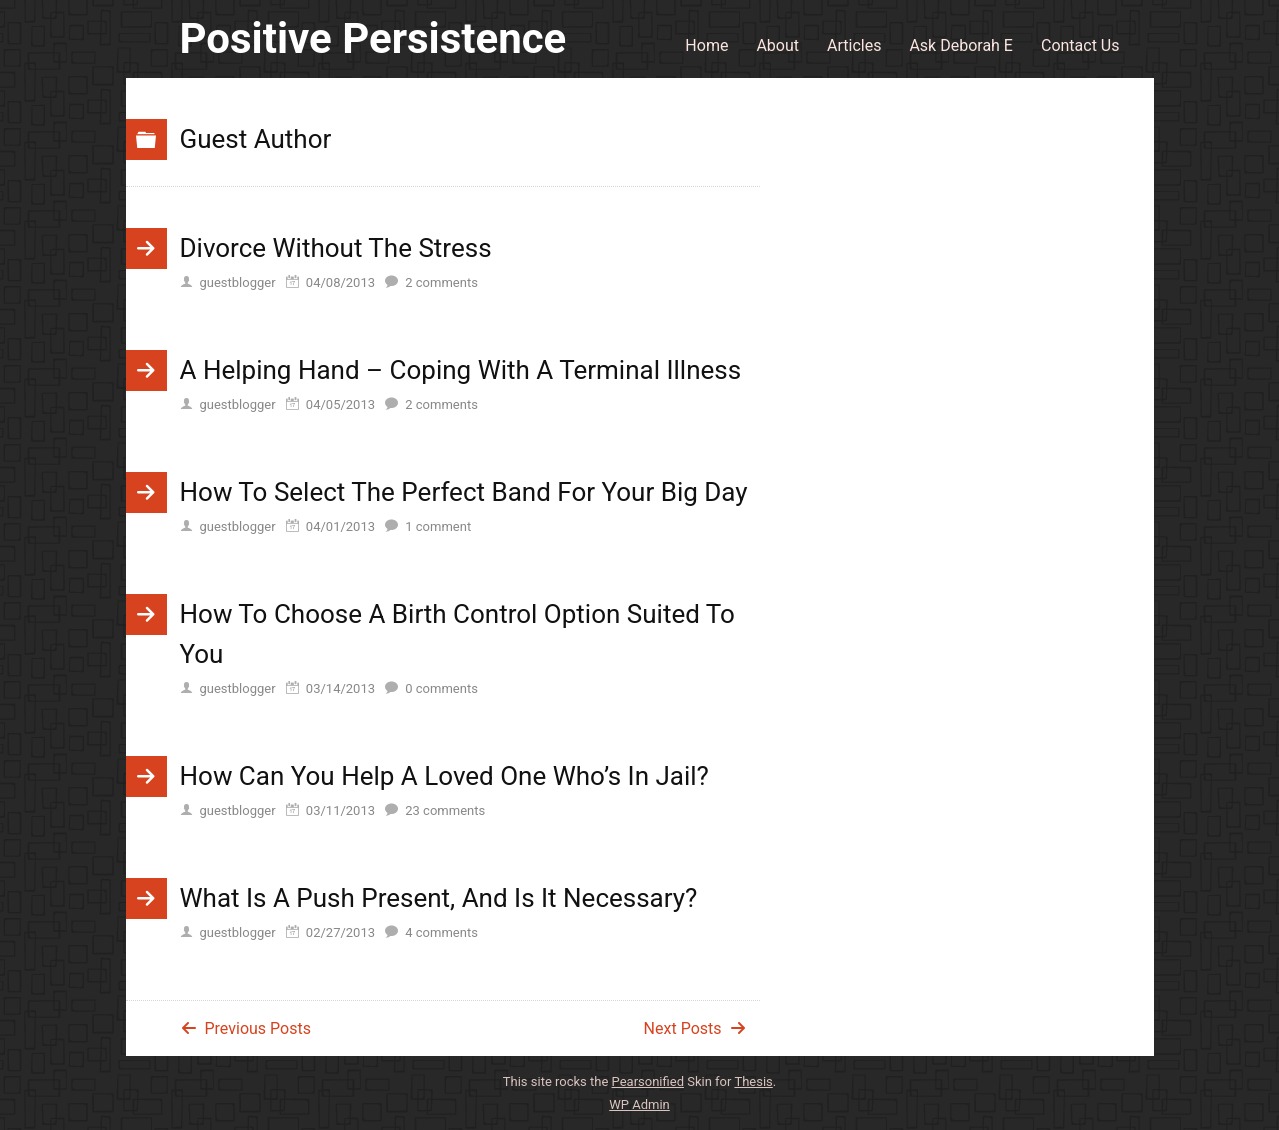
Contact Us (1080, 45)
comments (441, 282)
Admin (639, 1104)
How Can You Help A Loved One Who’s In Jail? (444, 776)
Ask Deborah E (961, 45)
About (777, 45)
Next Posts (683, 1028)
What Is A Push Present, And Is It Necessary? (439, 898)
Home (706, 45)
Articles (854, 45)
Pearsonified (648, 1081)
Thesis (753, 1081)
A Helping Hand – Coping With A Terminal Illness (461, 370)
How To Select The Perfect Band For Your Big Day (464, 492)
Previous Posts (258, 1028)
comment (438, 526)
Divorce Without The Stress (336, 248)
